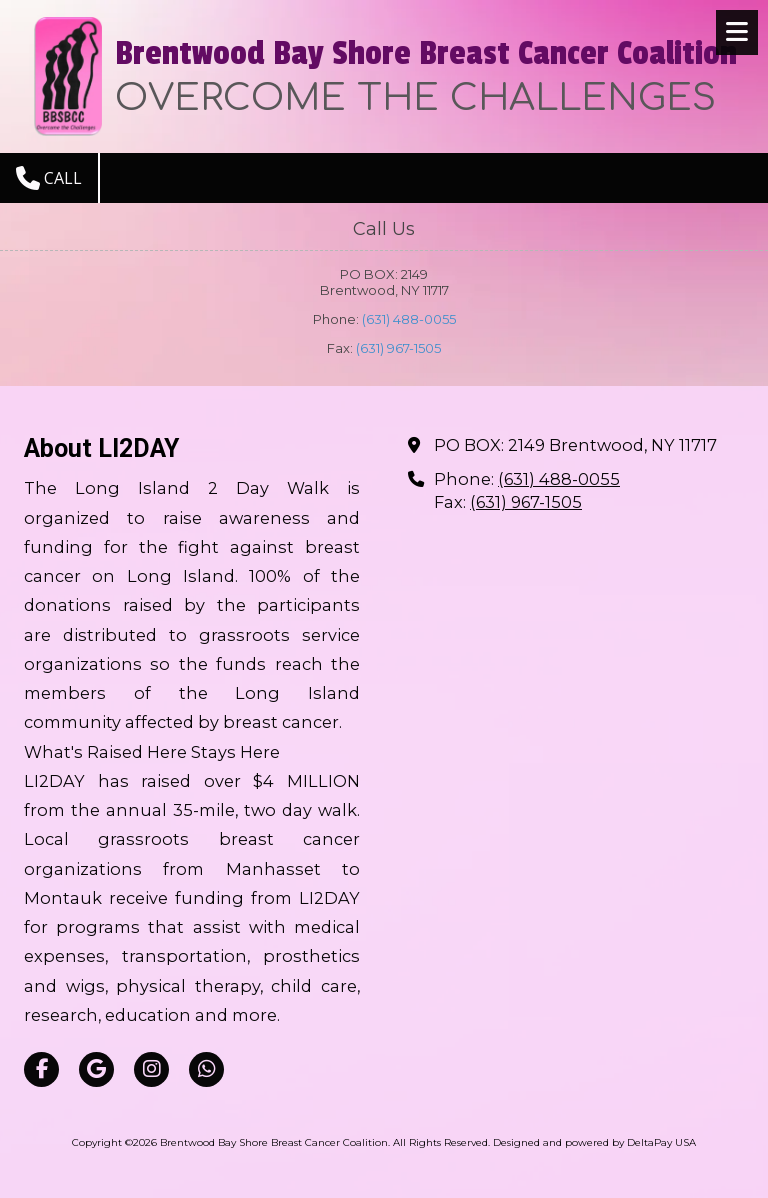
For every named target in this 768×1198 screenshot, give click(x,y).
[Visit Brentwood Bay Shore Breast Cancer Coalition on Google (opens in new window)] (96, 1069)
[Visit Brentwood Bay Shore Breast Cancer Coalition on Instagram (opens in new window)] (151, 1069)
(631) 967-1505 (398, 348)
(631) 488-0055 (409, 319)
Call (49, 178)
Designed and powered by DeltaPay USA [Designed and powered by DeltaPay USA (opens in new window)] (594, 1142)
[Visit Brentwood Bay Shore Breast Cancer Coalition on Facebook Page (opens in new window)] (41, 1069)
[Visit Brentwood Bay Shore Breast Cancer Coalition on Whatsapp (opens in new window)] (206, 1069)
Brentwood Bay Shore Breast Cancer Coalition (426, 54)
